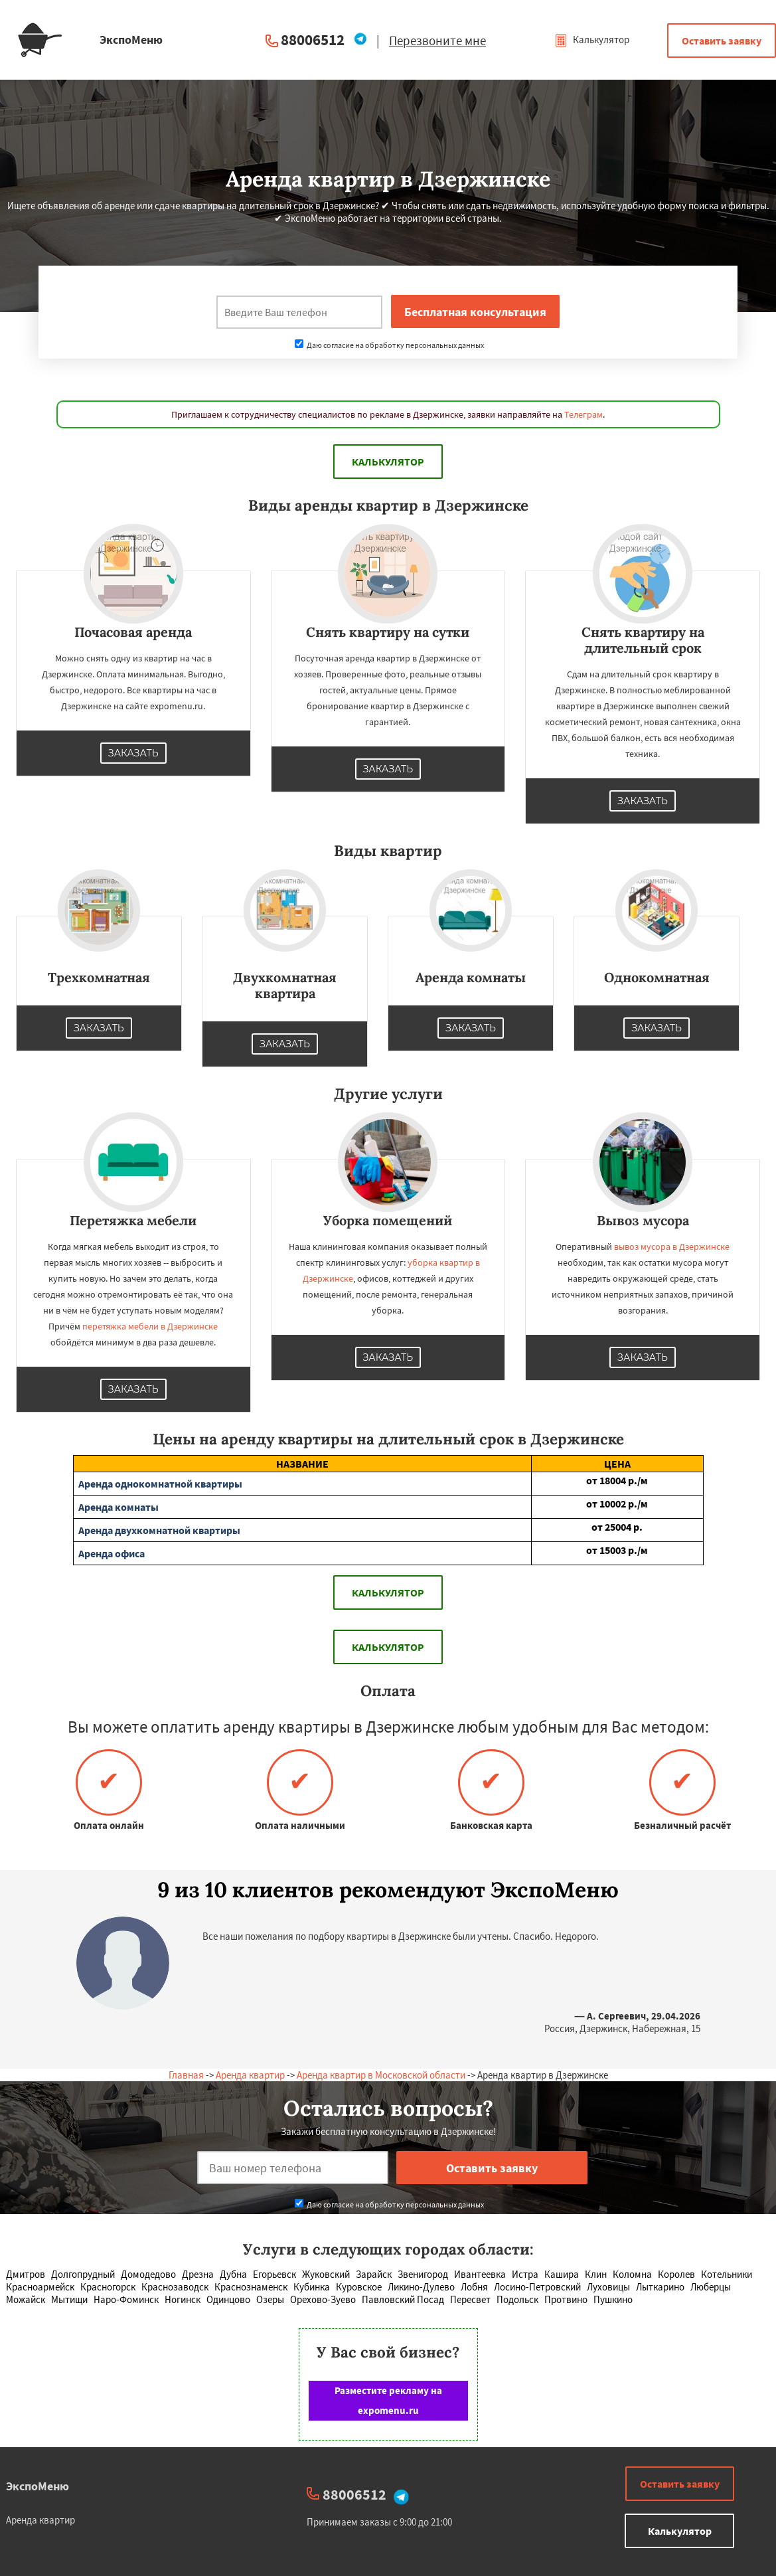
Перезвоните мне (437, 40)
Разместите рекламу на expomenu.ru (388, 2400)
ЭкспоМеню (37, 2486)
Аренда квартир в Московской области (381, 2075)
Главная (186, 2075)
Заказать (133, 753)
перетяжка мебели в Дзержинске (150, 1326)
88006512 (313, 39)
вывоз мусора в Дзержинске (672, 1246)
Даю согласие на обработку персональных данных (389, 345)
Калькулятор (591, 39)
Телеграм (583, 414)
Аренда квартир (250, 2075)
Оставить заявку (721, 40)
